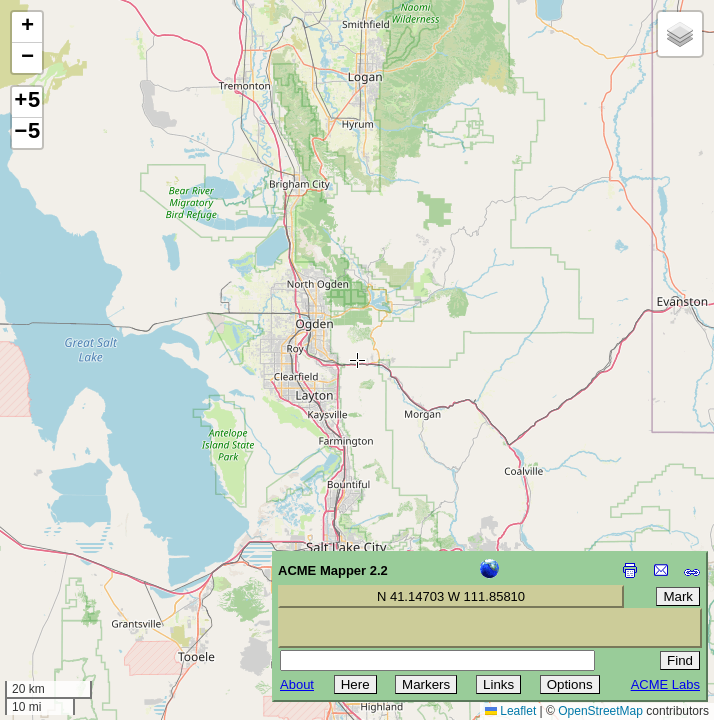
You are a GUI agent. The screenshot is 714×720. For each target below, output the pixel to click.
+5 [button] (27, 102)
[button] (27, 27)
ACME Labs (665, 684)
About (297, 684)
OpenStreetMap (600, 711)
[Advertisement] (106, 578)
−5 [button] (27, 133)
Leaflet (510, 711)
